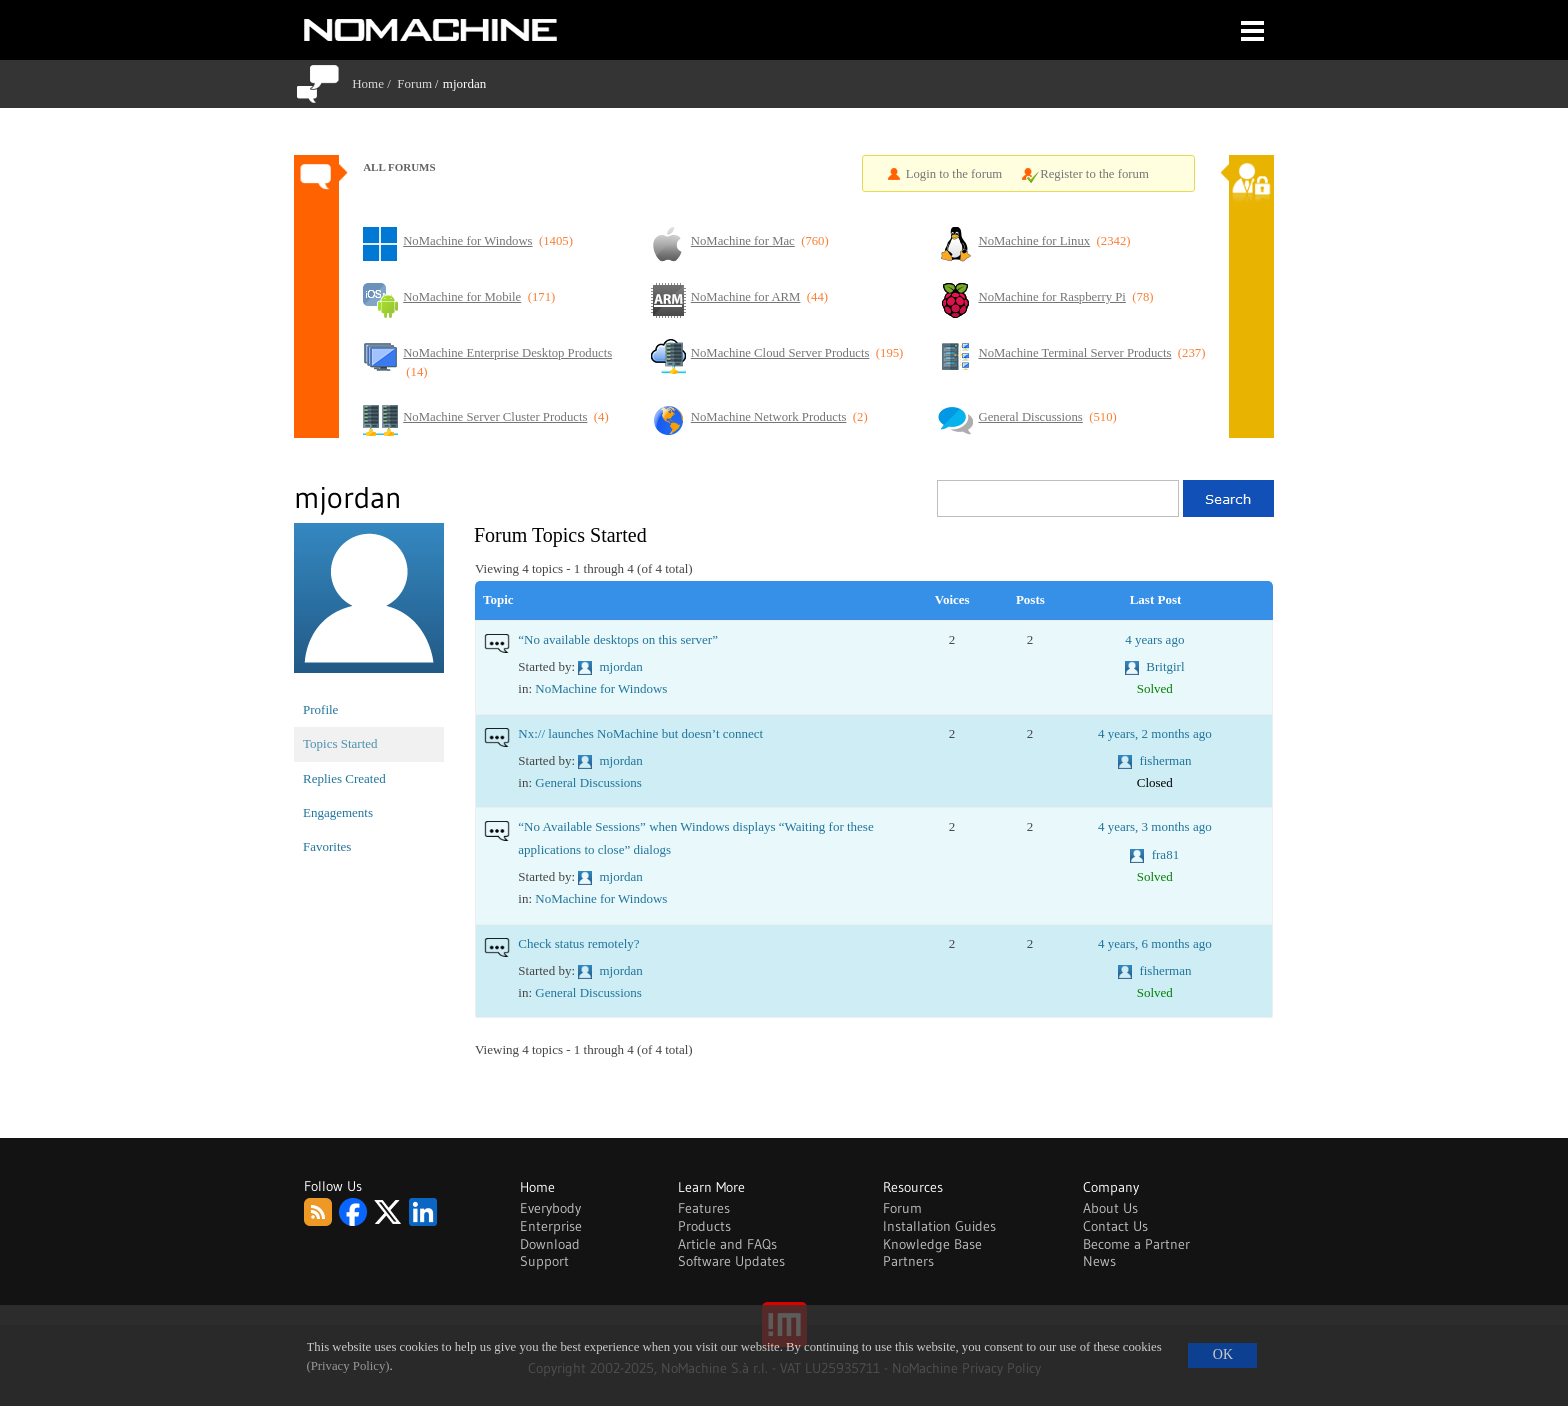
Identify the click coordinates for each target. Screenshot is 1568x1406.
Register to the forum (1094, 174)
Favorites (327, 846)
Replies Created (344, 778)
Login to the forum (954, 174)
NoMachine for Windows (601, 688)
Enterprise (551, 1226)
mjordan (621, 666)
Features (704, 1208)
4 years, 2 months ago (1155, 733)
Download (550, 1244)
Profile (320, 709)
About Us (1110, 1208)
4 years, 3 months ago (1155, 826)
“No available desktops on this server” (618, 639)
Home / (374, 83)
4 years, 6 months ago (1155, 943)
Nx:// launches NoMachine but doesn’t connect (640, 733)
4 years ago (1154, 639)
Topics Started (340, 743)
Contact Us (1115, 1226)
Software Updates (731, 1261)
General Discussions (588, 782)
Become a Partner (1136, 1244)
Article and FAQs (727, 1244)
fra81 (1165, 854)
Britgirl (1165, 666)
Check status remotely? (578, 943)
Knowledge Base (932, 1244)
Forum (414, 83)
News (1099, 1261)
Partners (908, 1261)
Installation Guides (939, 1226)
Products (704, 1226)
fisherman (1165, 760)
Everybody (550, 1208)
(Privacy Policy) (348, 1366)
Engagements (338, 812)
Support (544, 1261)
